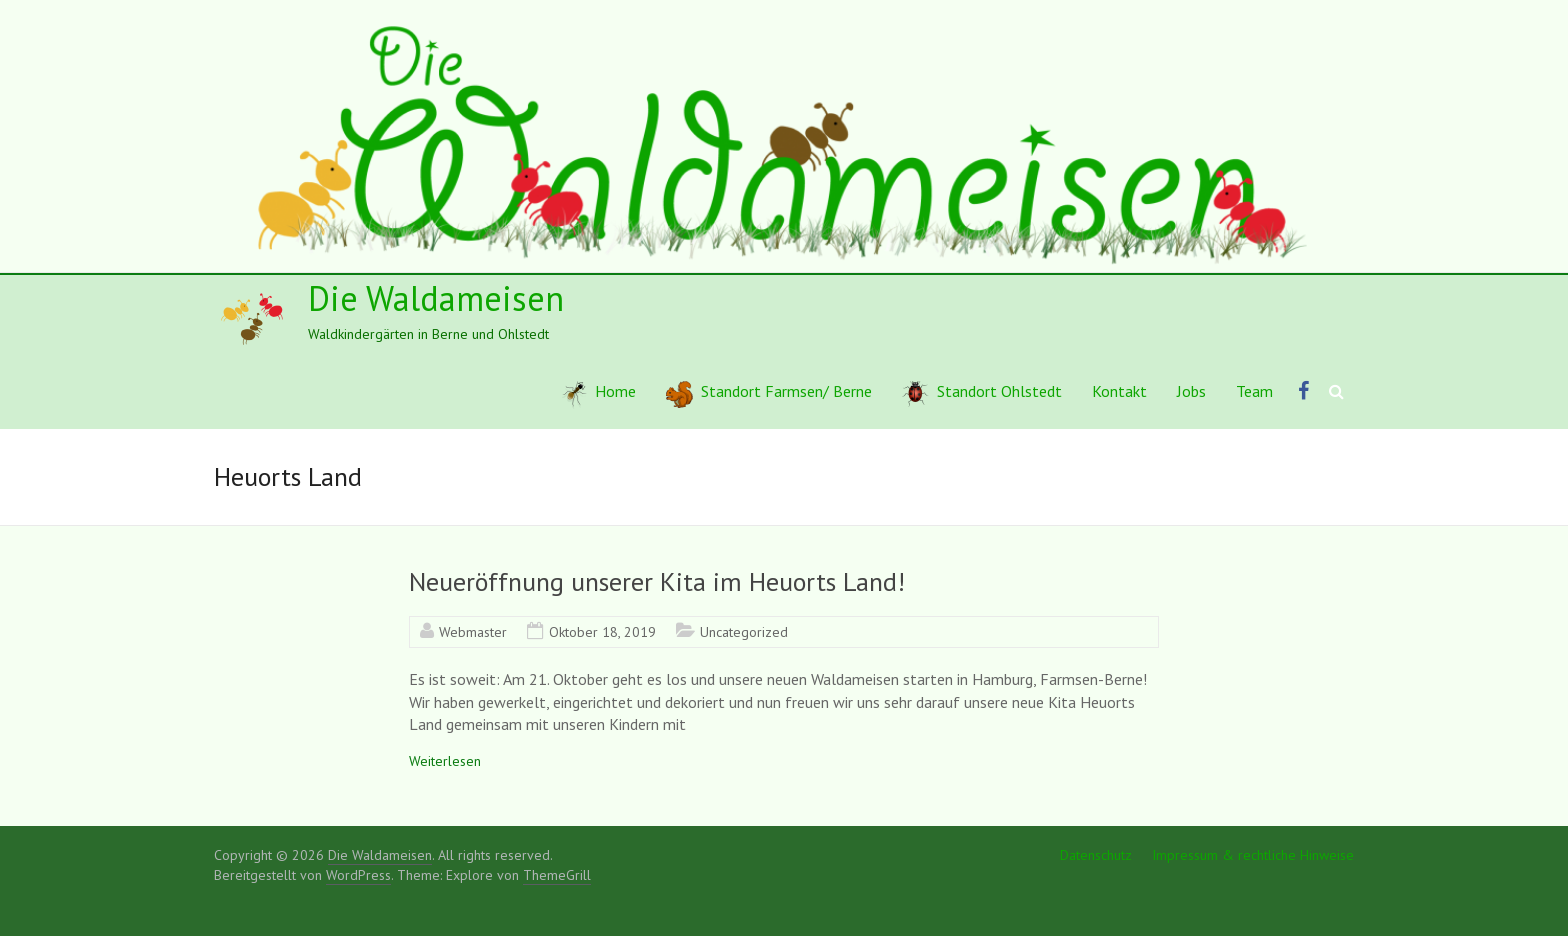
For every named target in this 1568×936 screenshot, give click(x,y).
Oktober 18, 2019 (602, 632)
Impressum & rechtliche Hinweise (1253, 855)
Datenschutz (1096, 855)
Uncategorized (744, 632)
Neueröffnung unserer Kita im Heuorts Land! (657, 581)
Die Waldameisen (436, 298)
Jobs (1191, 391)
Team (1254, 391)
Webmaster (473, 632)
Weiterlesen (445, 761)
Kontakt (1119, 391)
